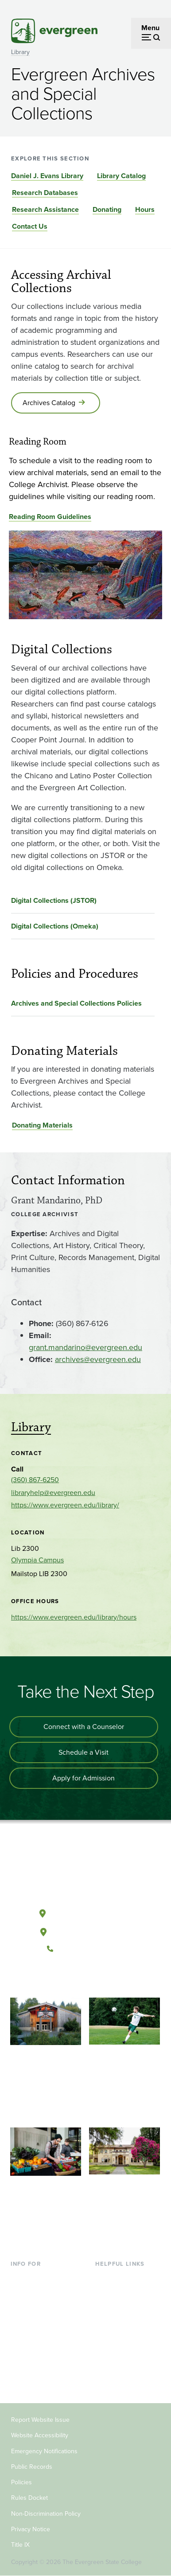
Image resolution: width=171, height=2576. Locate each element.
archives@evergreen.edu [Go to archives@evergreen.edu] (98, 1359)
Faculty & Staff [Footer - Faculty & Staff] (33, 2349)
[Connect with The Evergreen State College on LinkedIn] (112, 1978)
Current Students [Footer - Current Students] (37, 2277)
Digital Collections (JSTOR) (54, 900)
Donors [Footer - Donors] (22, 2363)
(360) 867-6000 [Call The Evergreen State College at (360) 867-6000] (85, 1949)
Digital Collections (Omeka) (54, 926)
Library (20, 52)
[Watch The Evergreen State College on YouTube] (76, 1978)
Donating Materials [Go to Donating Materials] (42, 1125)
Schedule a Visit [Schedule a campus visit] (83, 1752)
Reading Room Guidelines (50, 516)
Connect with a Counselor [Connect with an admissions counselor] (83, 1726)
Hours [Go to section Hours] (145, 209)
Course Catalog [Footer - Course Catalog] (119, 2320)
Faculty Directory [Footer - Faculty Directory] (121, 2292)
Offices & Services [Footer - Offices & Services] (123, 2306)
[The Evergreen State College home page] (85, 1871)
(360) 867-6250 (35, 1480)
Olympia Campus (37, 1560)
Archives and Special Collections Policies (76, 1003)
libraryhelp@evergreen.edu (53, 1492)
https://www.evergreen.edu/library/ (65, 1505)
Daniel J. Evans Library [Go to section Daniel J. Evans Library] (47, 176)
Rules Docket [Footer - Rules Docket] (29, 2497)
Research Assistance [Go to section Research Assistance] (45, 209)
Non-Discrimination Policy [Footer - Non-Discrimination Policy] (46, 2513)
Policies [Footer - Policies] (21, 2482)
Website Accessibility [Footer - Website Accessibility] (39, 2435)
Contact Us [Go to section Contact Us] (29, 226)
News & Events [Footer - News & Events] (118, 2349)
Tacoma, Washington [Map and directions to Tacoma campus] (85, 1930)
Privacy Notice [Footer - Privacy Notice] (30, 2529)
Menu (150, 28)
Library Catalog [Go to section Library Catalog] (121, 176)
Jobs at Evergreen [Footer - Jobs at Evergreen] (123, 2363)
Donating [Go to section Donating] (107, 209)
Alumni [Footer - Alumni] (22, 2378)
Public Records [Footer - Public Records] (31, 2466)
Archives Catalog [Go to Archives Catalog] (49, 403)
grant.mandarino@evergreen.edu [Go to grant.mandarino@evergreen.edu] (85, 1347)
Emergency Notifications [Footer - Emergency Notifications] (44, 2451)
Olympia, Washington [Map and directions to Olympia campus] (85, 1911)
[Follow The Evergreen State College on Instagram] (94, 1978)
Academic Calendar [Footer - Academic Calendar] (125, 2335)
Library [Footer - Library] (105, 2277)
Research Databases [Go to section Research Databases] (45, 192)
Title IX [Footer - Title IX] (20, 2544)
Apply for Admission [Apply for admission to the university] (83, 1778)
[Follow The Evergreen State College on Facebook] (57, 1978)
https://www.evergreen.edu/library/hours (73, 1617)
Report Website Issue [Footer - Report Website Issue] (40, 2419)
